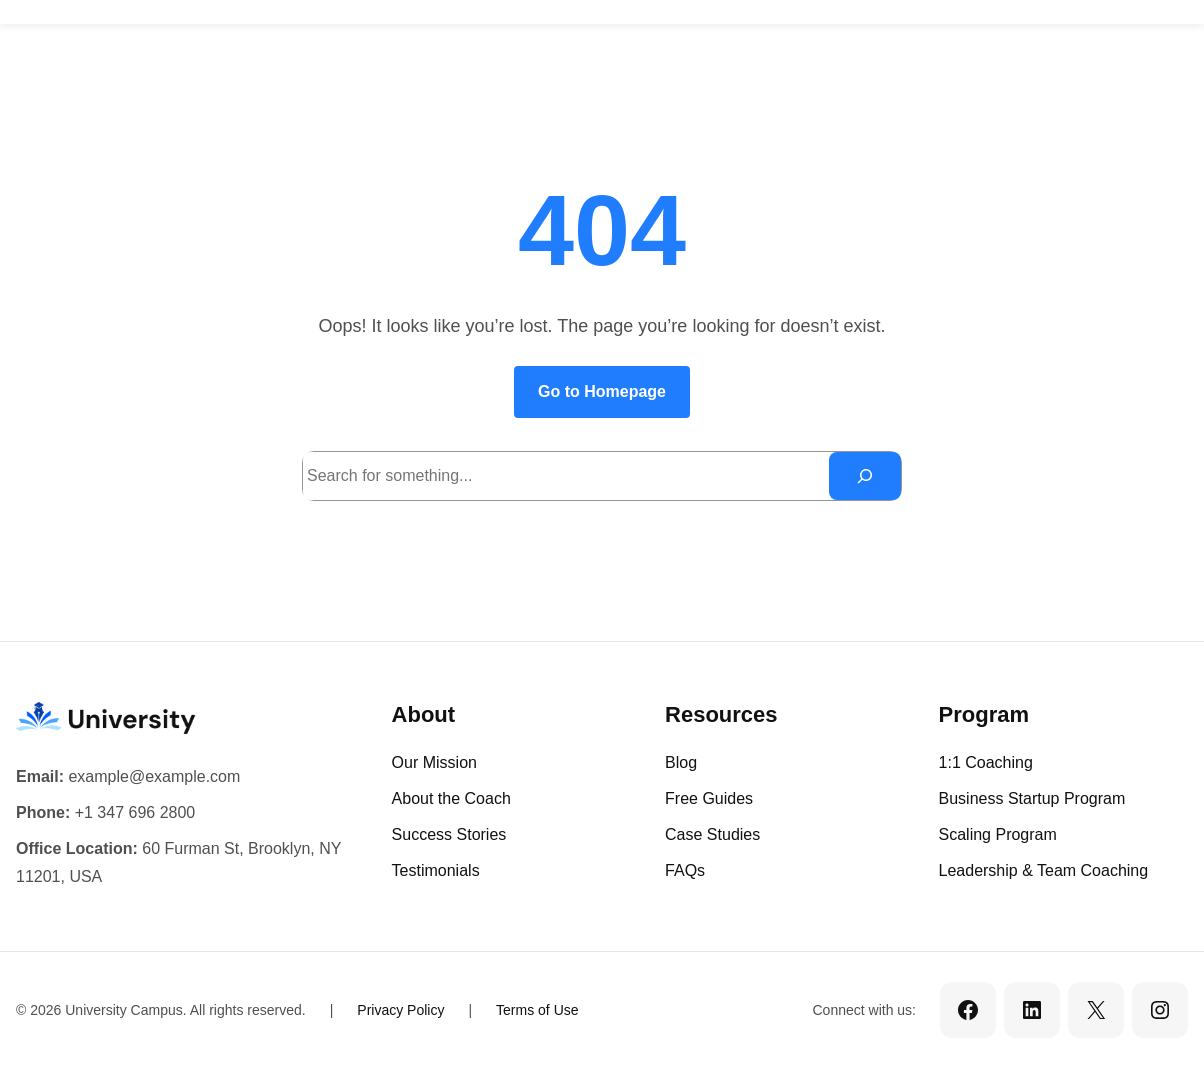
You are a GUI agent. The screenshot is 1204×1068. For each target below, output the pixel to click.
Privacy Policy (400, 1010)
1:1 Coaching (986, 762)
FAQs (685, 870)
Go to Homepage (602, 391)
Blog (681, 762)
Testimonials (436, 870)
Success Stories (449, 834)
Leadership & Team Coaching (1044, 870)
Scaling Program (998, 834)
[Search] (865, 476)
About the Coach (451, 798)
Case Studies (712, 834)
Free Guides (709, 798)
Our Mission (434, 762)
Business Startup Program (1032, 798)
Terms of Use (537, 1010)
